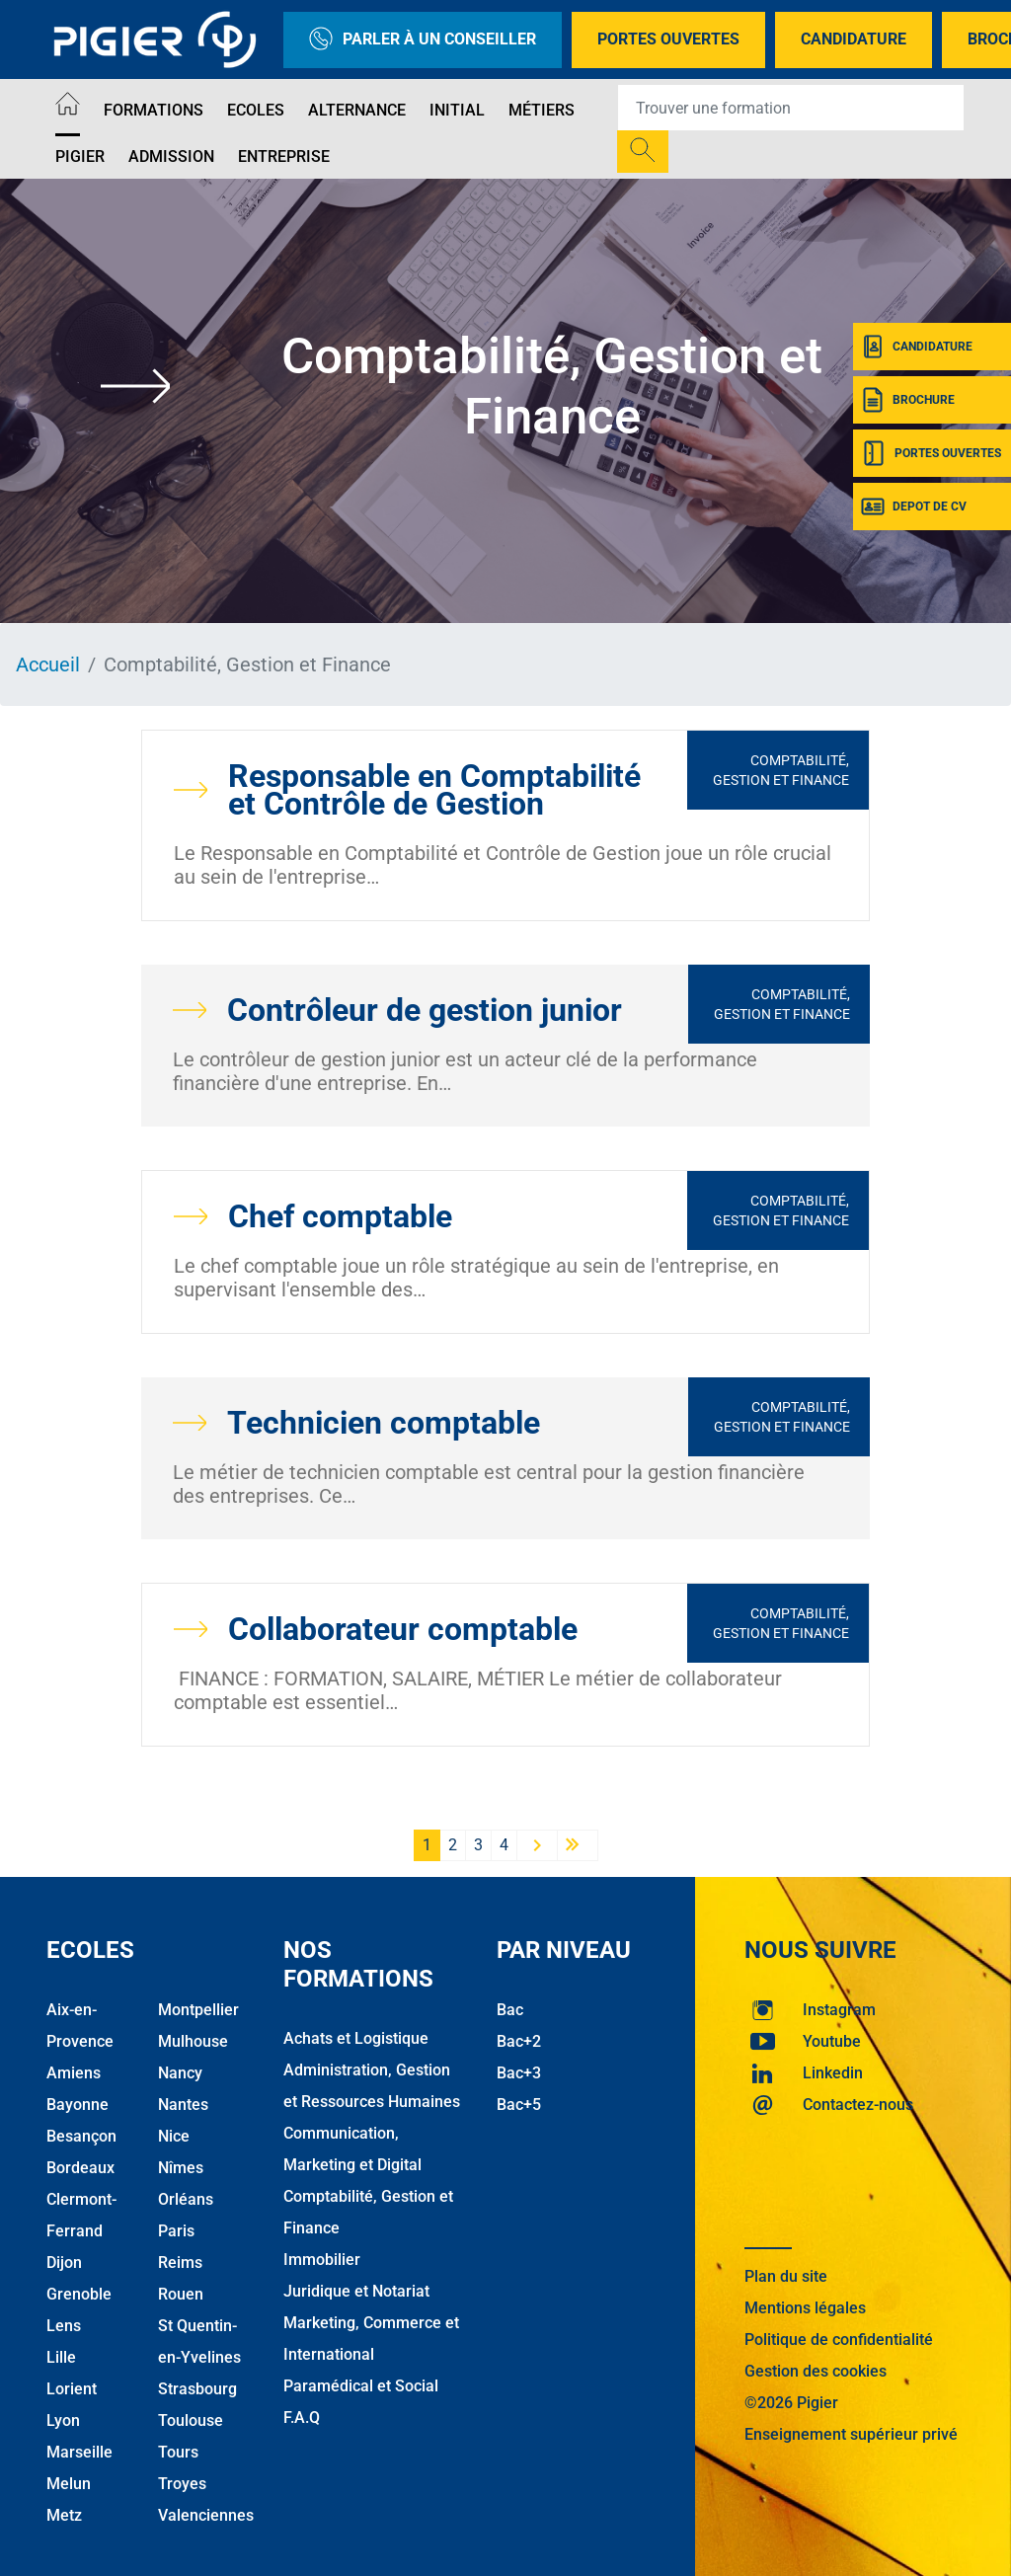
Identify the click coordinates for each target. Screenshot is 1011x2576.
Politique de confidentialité (838, 2339)
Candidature (853, 39)
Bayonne (77, 2104)
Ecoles (255, 110)
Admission (171, 156)
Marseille (79, 2452)
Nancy (180, 2073)
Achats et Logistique (355, 2038)
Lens (63, 2325)
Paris (176, 2231)
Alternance (357, 110)
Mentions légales (805, 2308)
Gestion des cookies (815, 2371)
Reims (180, 2262)
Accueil (48, 664)
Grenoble (79, 2294)
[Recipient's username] (791, 107)
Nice (174, 2136)
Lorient (71, 2389)
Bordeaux (80, 2167)
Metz (64, 2515)
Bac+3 (519, 2073)
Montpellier (198, 2009)
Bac (510, 2009)
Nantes (183, 2104)
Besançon (81, 2136)
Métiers (541, 110)
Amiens (73, 2073)
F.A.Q (301, 2417)
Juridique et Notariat (356, 2291)
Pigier (80, 156)
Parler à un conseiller (422, 40)
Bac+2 (519, 2041)
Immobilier (321, 2259)
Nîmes (180, 2167)
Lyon (63, 2420)
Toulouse (190, 2420)
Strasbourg (197, 2389)
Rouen (180, 2294)
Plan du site (785, 2276)
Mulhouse (193, 2041)
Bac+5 (519, 2104)
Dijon (64, 2262)
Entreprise (284, 156)
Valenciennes (206, 2515)
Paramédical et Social (360, 2386)
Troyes (182, 2483)
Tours (178, 2452)
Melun (68, 2483)
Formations (153, 110)
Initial (457, 110)
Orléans (185, 2199)
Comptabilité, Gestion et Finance (781, 770)
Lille (61, 2357)
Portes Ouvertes (668, 39)
